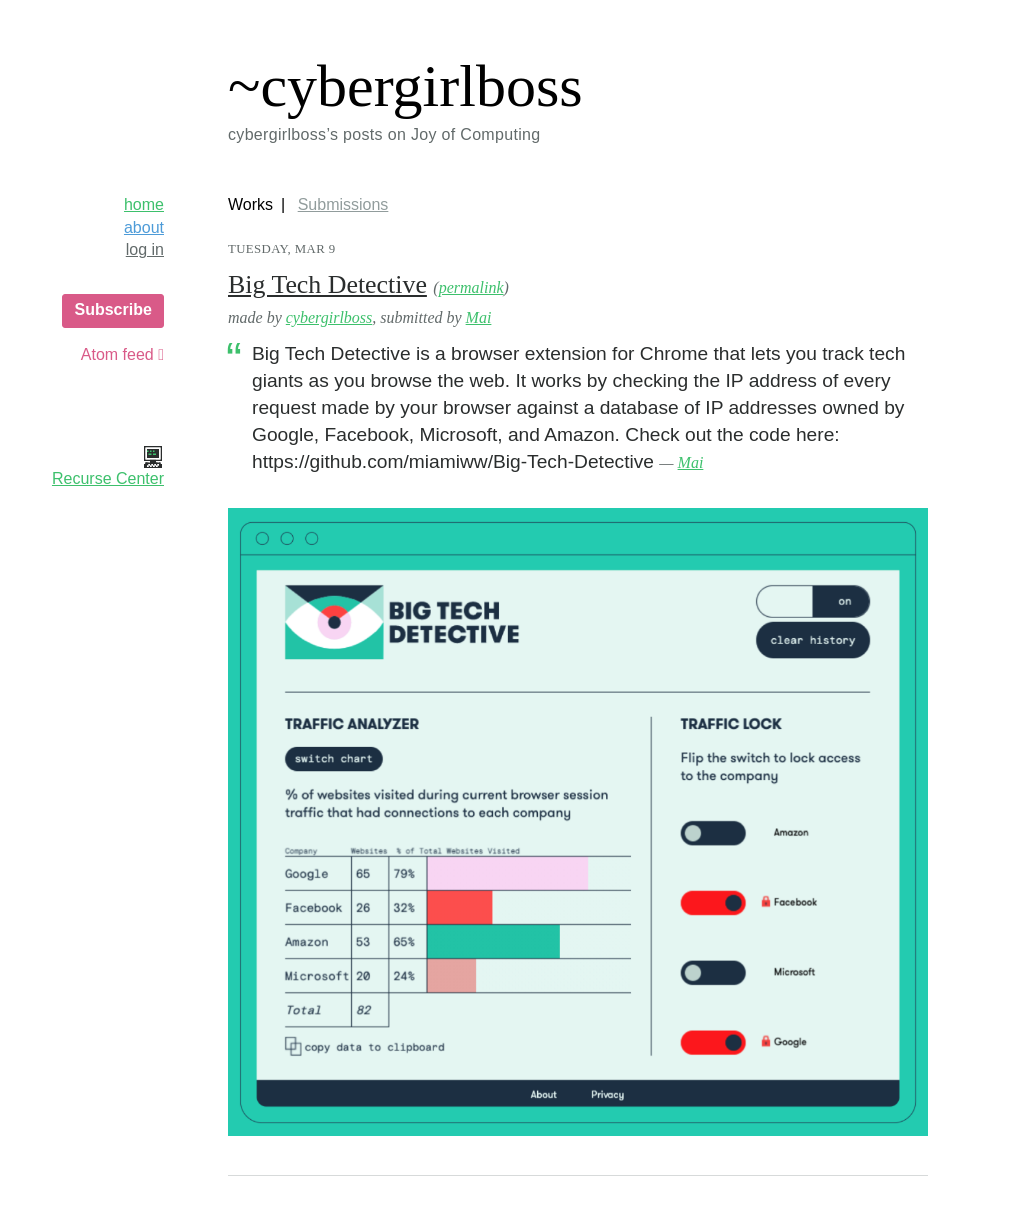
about (144, 227)
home (144, 204)
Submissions (343, 204)
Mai (479, 317)
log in (145, 249)
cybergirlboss (329, 317)
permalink (471, 287)
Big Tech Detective (327, 284)
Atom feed (122, 354)
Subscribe (112, 309)
